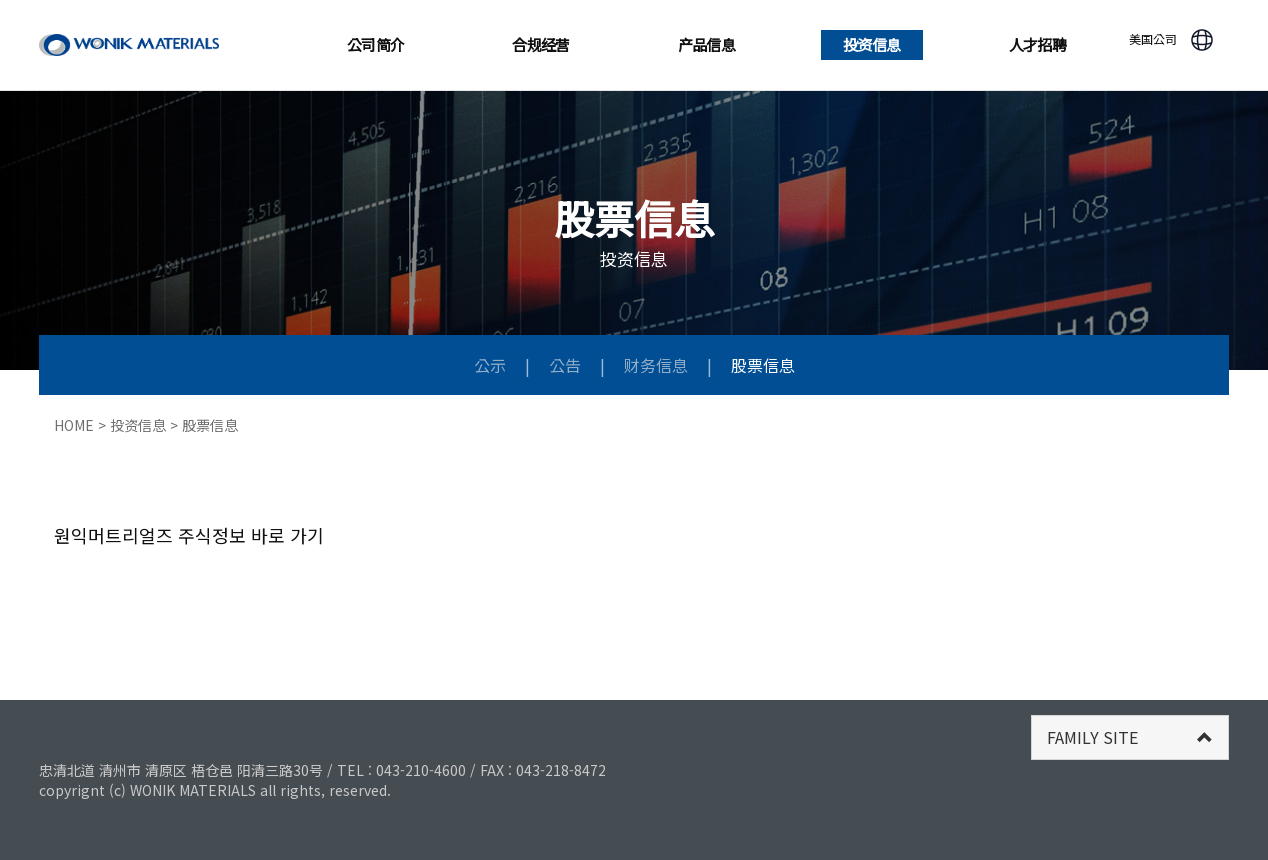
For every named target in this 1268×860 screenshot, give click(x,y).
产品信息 (707, 44)
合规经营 (541, 44)
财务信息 (658, 365)
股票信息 (763, 365)
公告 (567, 365)
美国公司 (1153, 38)
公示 (492, 365)
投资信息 (872, 44)
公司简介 (376, 44)
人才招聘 (1038, 44)
